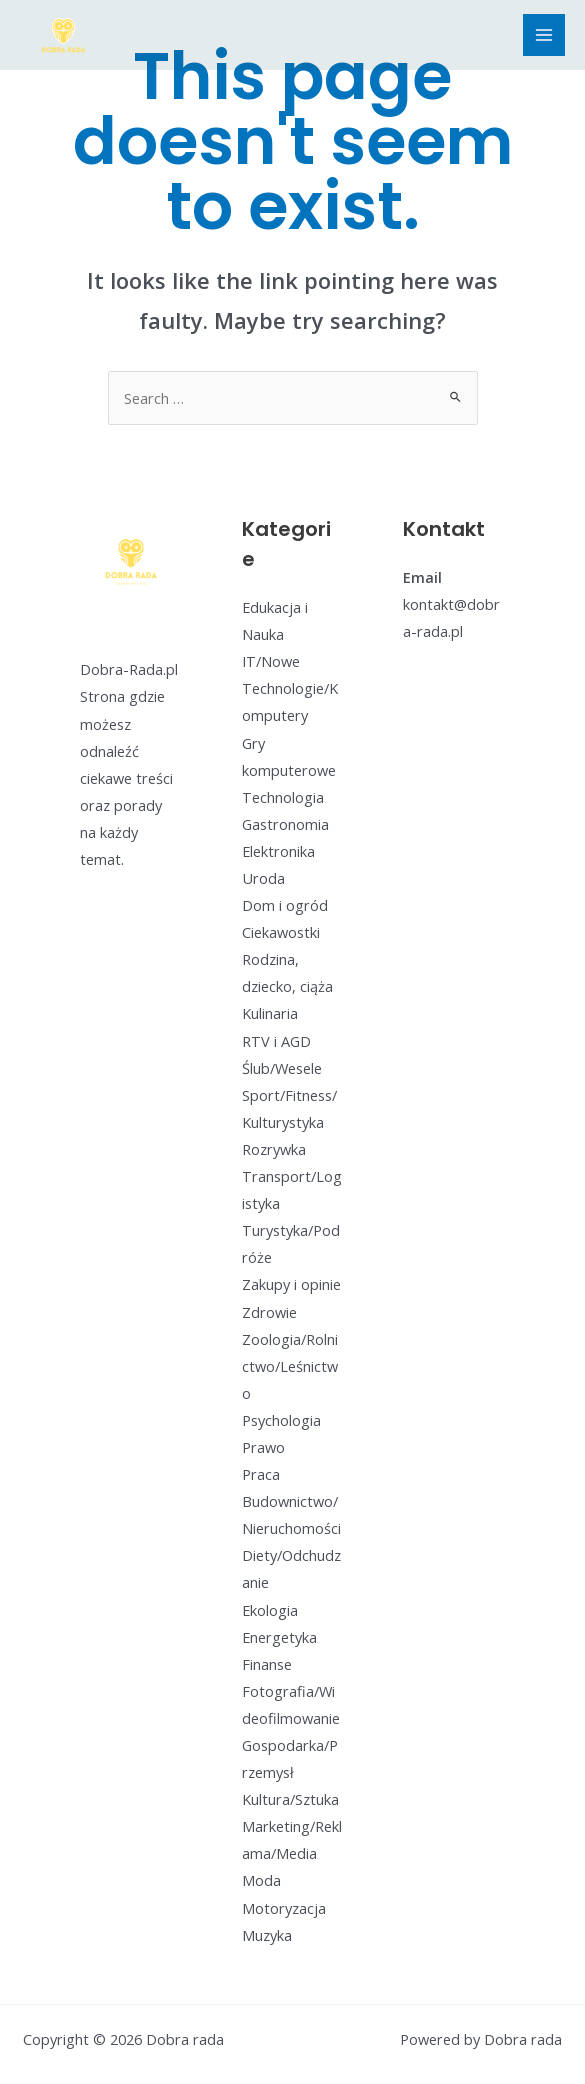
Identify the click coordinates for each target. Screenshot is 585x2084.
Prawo (263, 1447)
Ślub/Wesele (282, 1068)
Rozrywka (274, 1149)
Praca (261, 1474)
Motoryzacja (284, 1908)
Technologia (283, 797)
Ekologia (270, 1610)
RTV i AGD (276, 1041)
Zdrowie (269, 1312)
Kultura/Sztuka (290, 1799)
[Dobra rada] (63, 35)
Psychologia (281, 1420)
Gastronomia (285, 824)
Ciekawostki (281, 932)
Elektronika (278, 851)
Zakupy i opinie (291, 1284)
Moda (261, 1880)
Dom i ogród (285, 905)
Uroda (263, 878)
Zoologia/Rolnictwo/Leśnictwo (290, 1366)
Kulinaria (270, 1013)
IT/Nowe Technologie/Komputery (290, 688)
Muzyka (267, 1935)
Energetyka (279, 1637)
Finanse (267, 1664)
